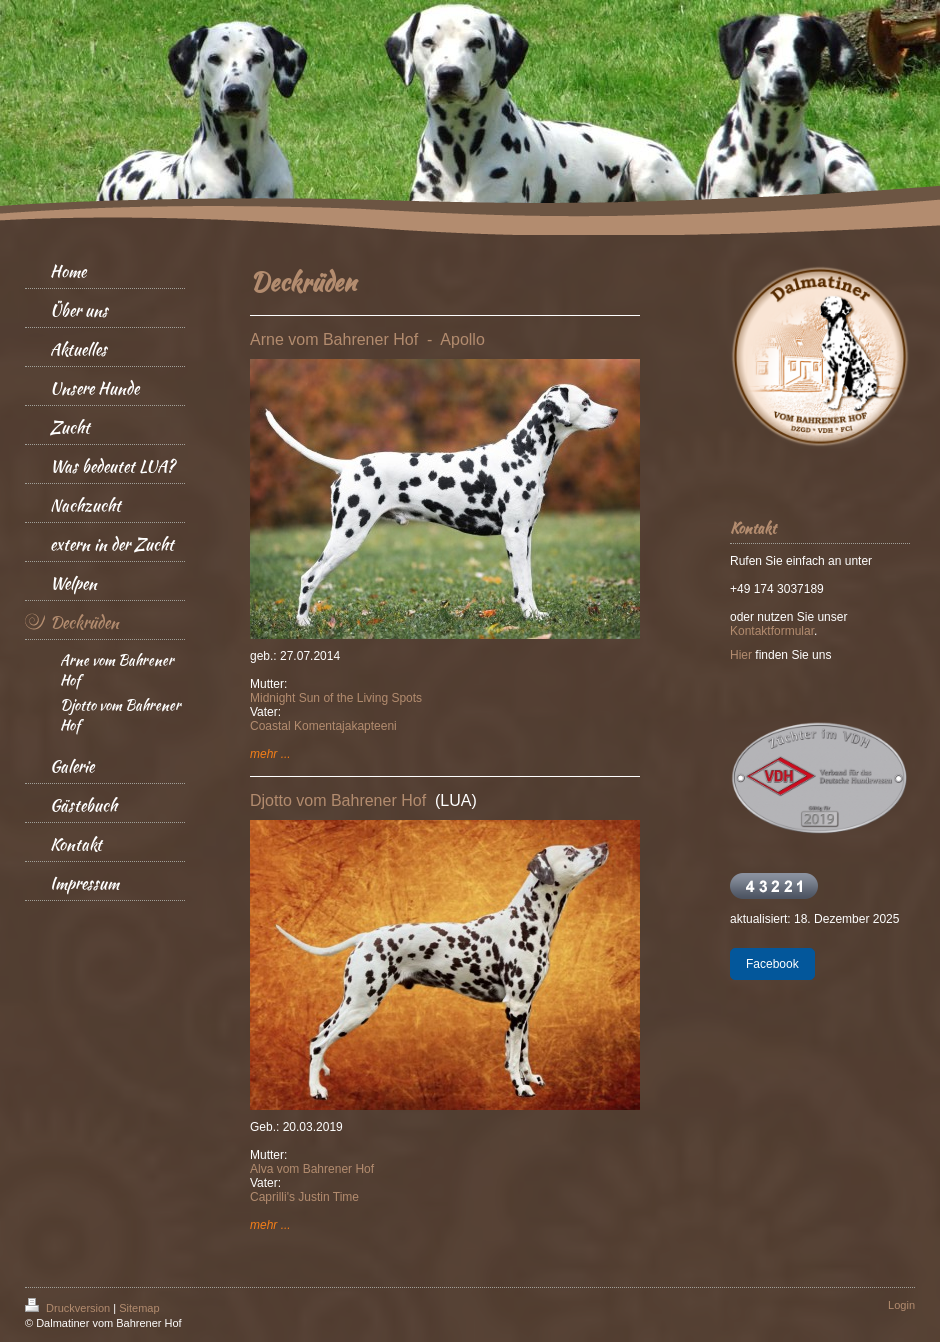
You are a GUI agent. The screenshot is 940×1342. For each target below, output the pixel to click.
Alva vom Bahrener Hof (312, 1169)
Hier (741, 655)
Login (901, 1305)
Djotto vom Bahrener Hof (342, 800)
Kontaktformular (772, 631)
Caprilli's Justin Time (304, 1197)
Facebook (772, 964)
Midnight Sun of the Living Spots (336, 698)
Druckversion (69, 1308)
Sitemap (139, 1308)
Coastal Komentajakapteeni (323, 726)
